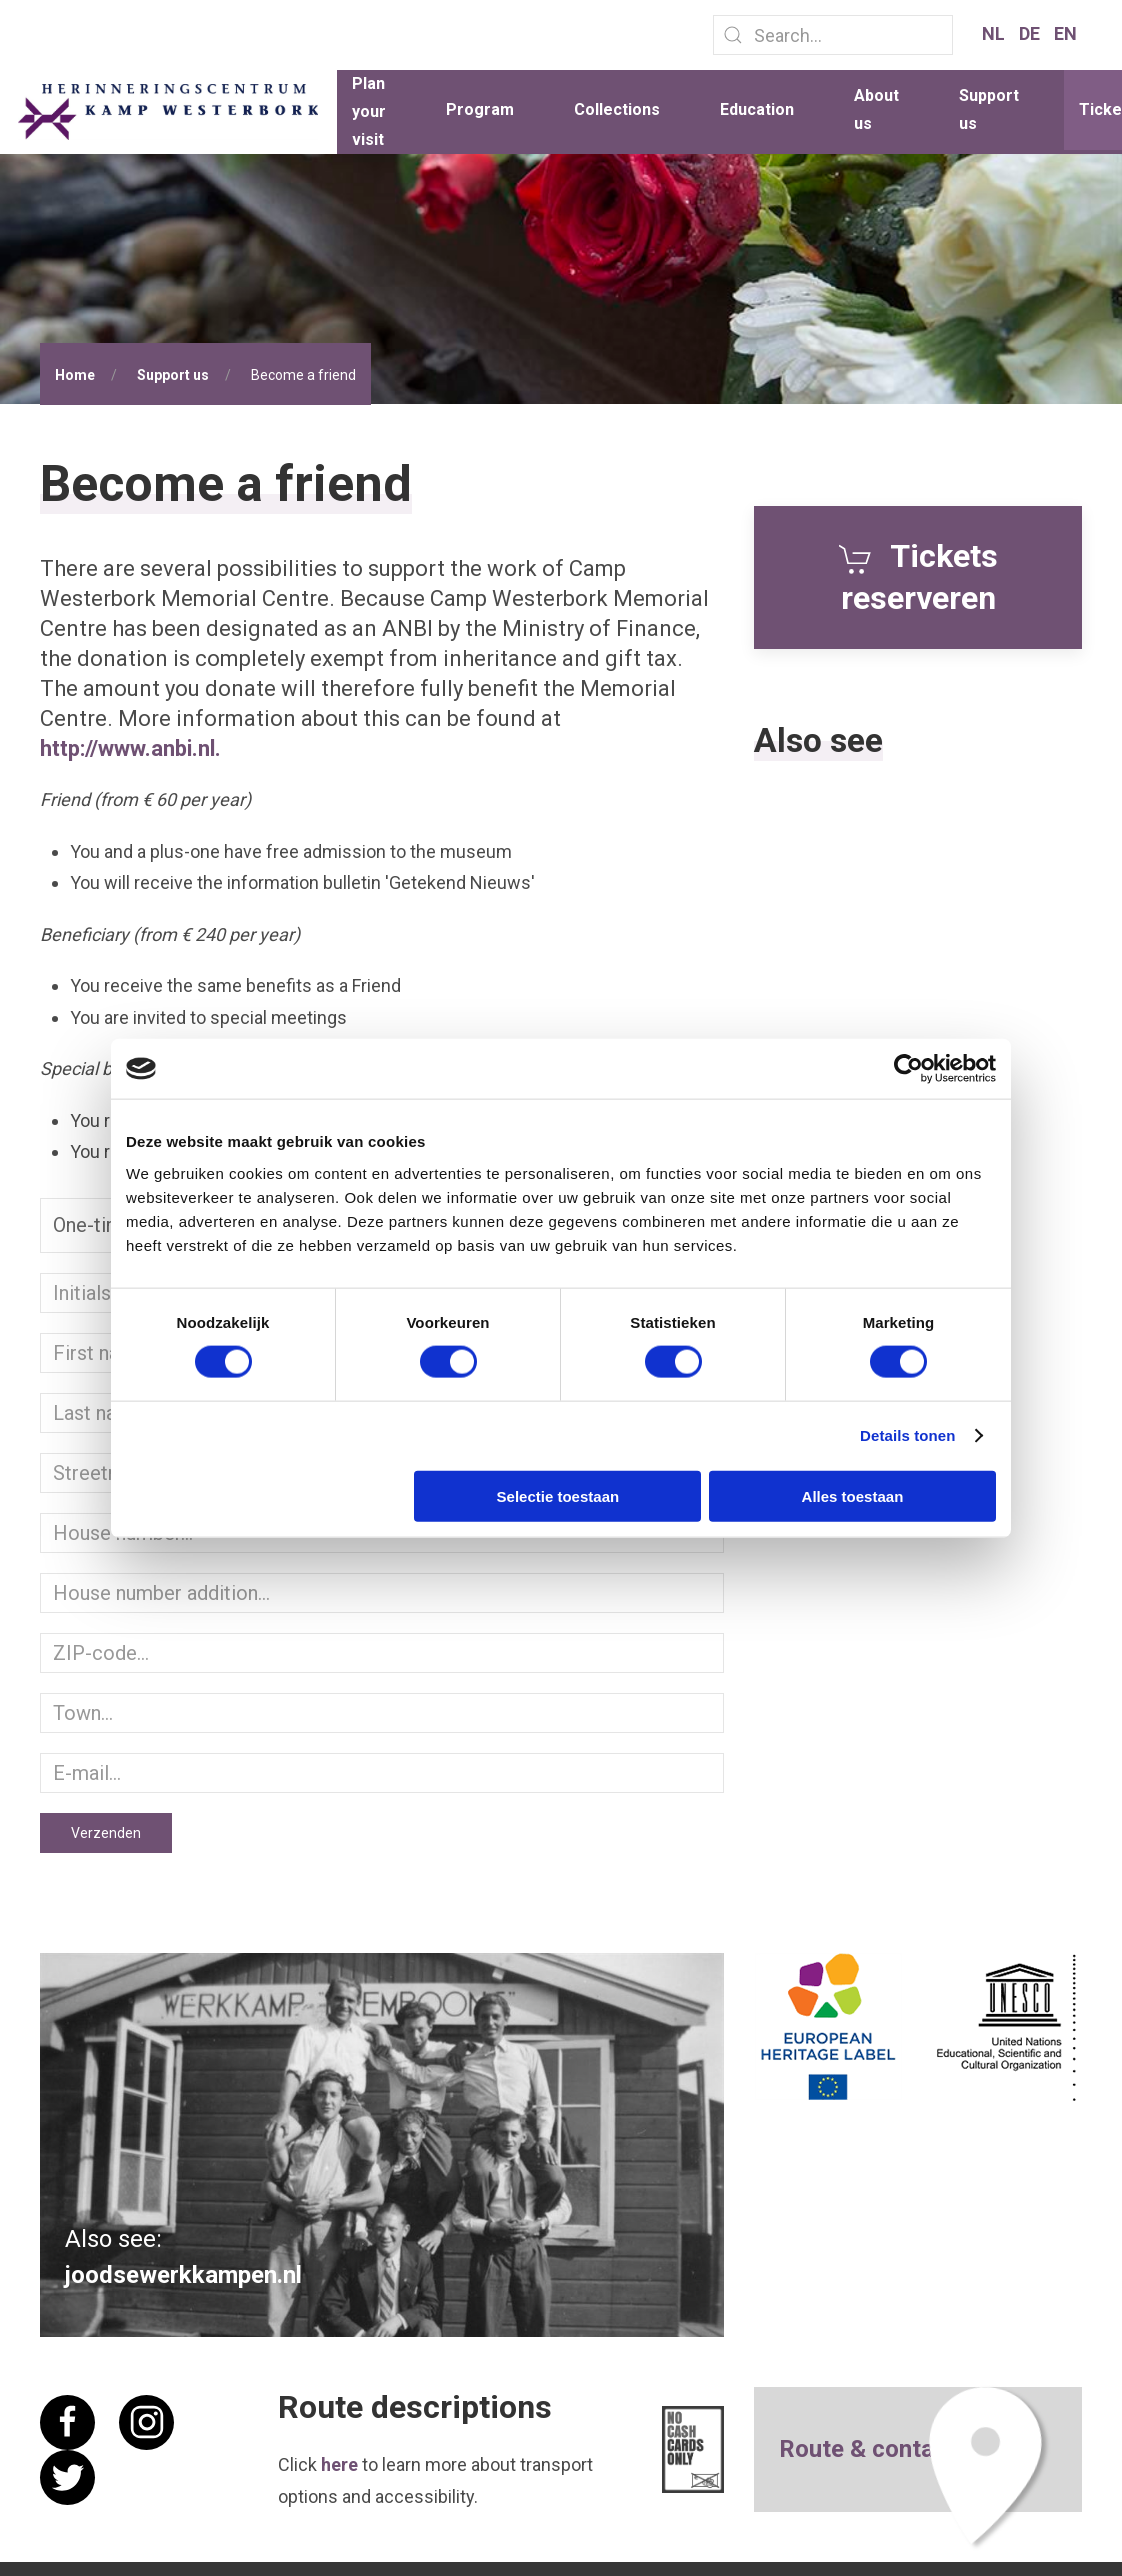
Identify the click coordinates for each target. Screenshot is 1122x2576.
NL (995, 33)
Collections (617, 109)
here (339, 2464)
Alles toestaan (853, 1495)
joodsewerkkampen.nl (183, 2274)
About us (876, 109)
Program (480, 109)
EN (1065, 33)
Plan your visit (369, 111)
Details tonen (907, 1435)
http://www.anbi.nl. (130, 748)
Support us (989, 109)
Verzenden (106, 1833)
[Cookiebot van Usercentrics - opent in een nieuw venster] (908, 1069)
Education (757, 109)
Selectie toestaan (558, 1495)
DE (1031, 33)
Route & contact (867, 2449)
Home (75, 375)
